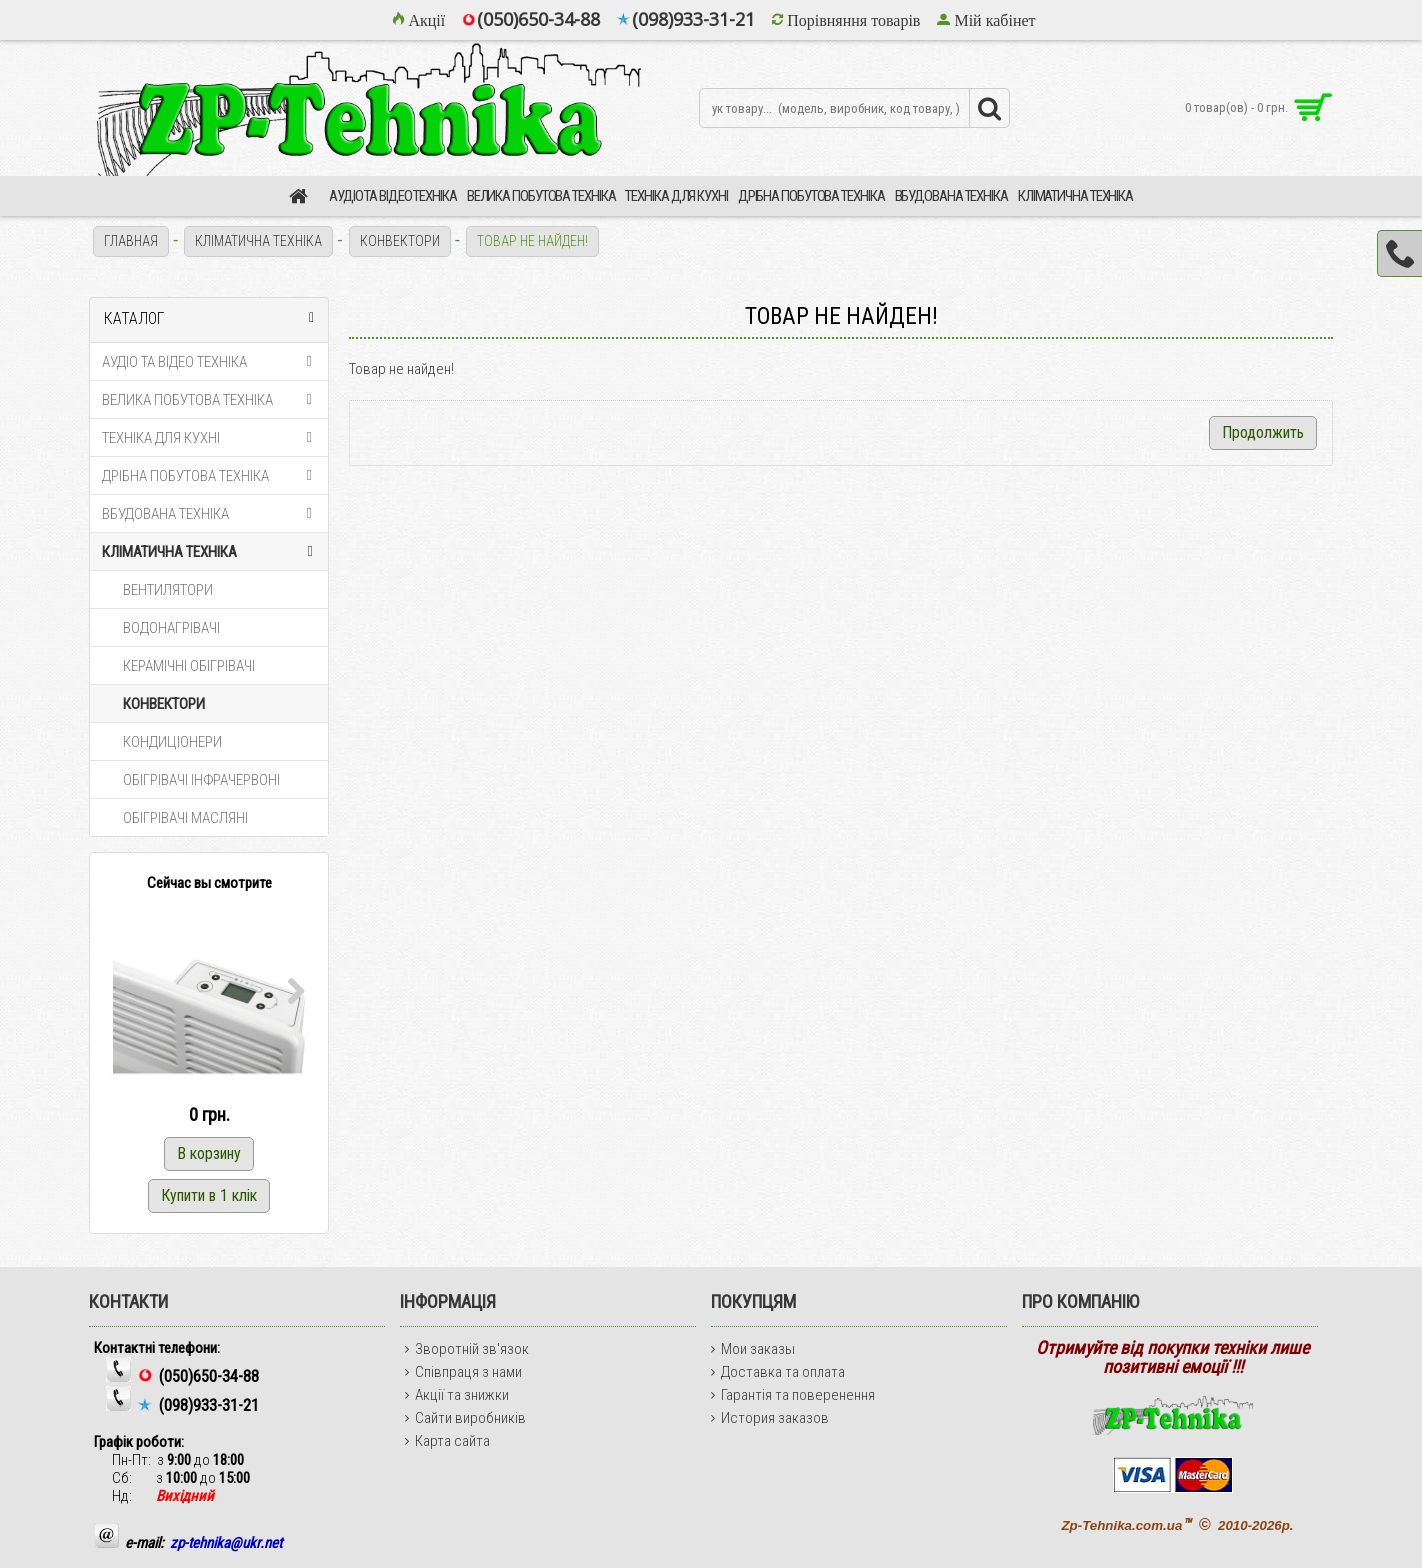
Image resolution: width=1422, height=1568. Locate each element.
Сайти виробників (465, 1418)
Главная (131, 241)
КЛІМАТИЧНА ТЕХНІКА (258, 241)
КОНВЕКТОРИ (400, 241)
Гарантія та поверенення (793, 1395)
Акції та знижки (457, 1395)
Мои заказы (753, 1349)
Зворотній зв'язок (467, 1349)
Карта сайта (447, 1441)
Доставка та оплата (778, 1372)
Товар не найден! (532, 241)
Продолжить (1263, 432)
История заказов (770, 1418)
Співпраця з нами (463, 1372)
